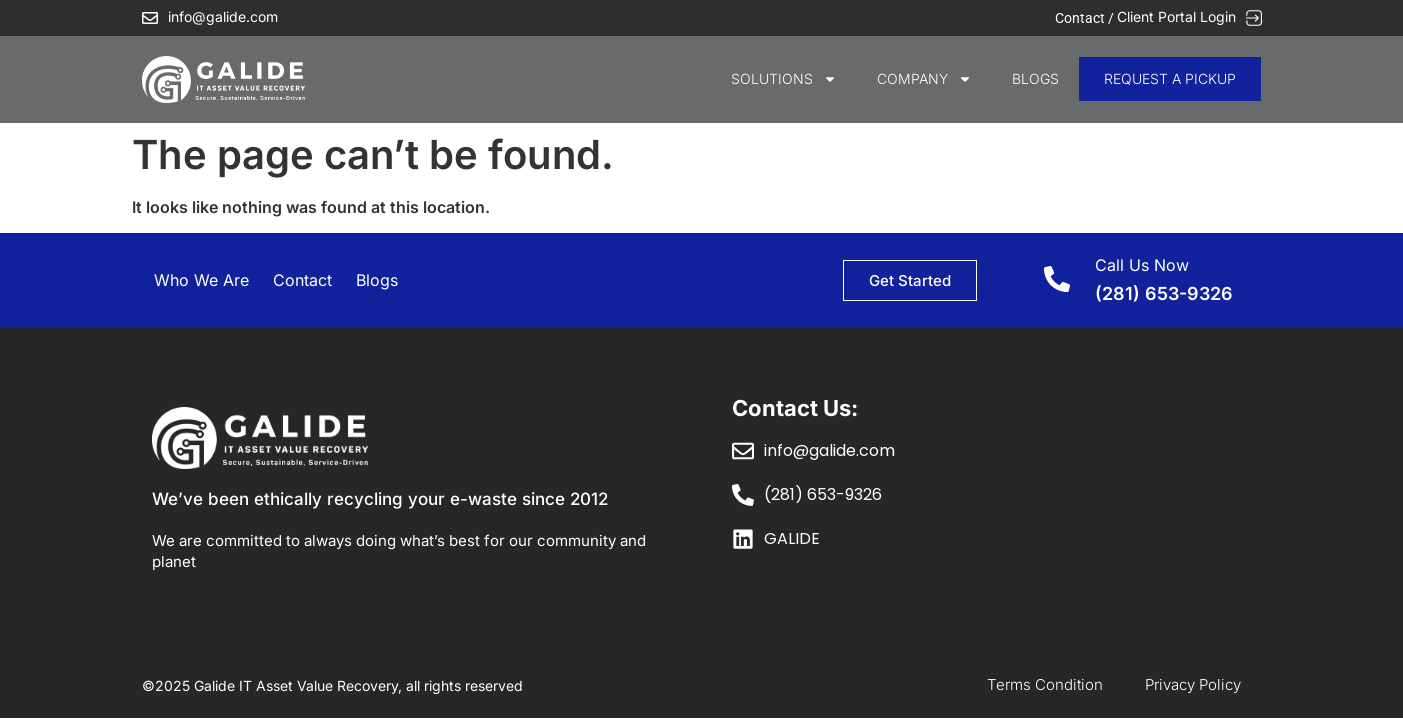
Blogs (1035, 78)
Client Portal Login (1176, 16)
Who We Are (201, 280)
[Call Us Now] (1057, 279)
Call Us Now (1142, 265)
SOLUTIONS (784, 79)
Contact (302, 280)
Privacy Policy (1193, 684)
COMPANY (924, 79)
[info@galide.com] (150, 18)
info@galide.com (223, 16)
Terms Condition (1045, 684)
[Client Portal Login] (1254, 18)
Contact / (1086, 18)
